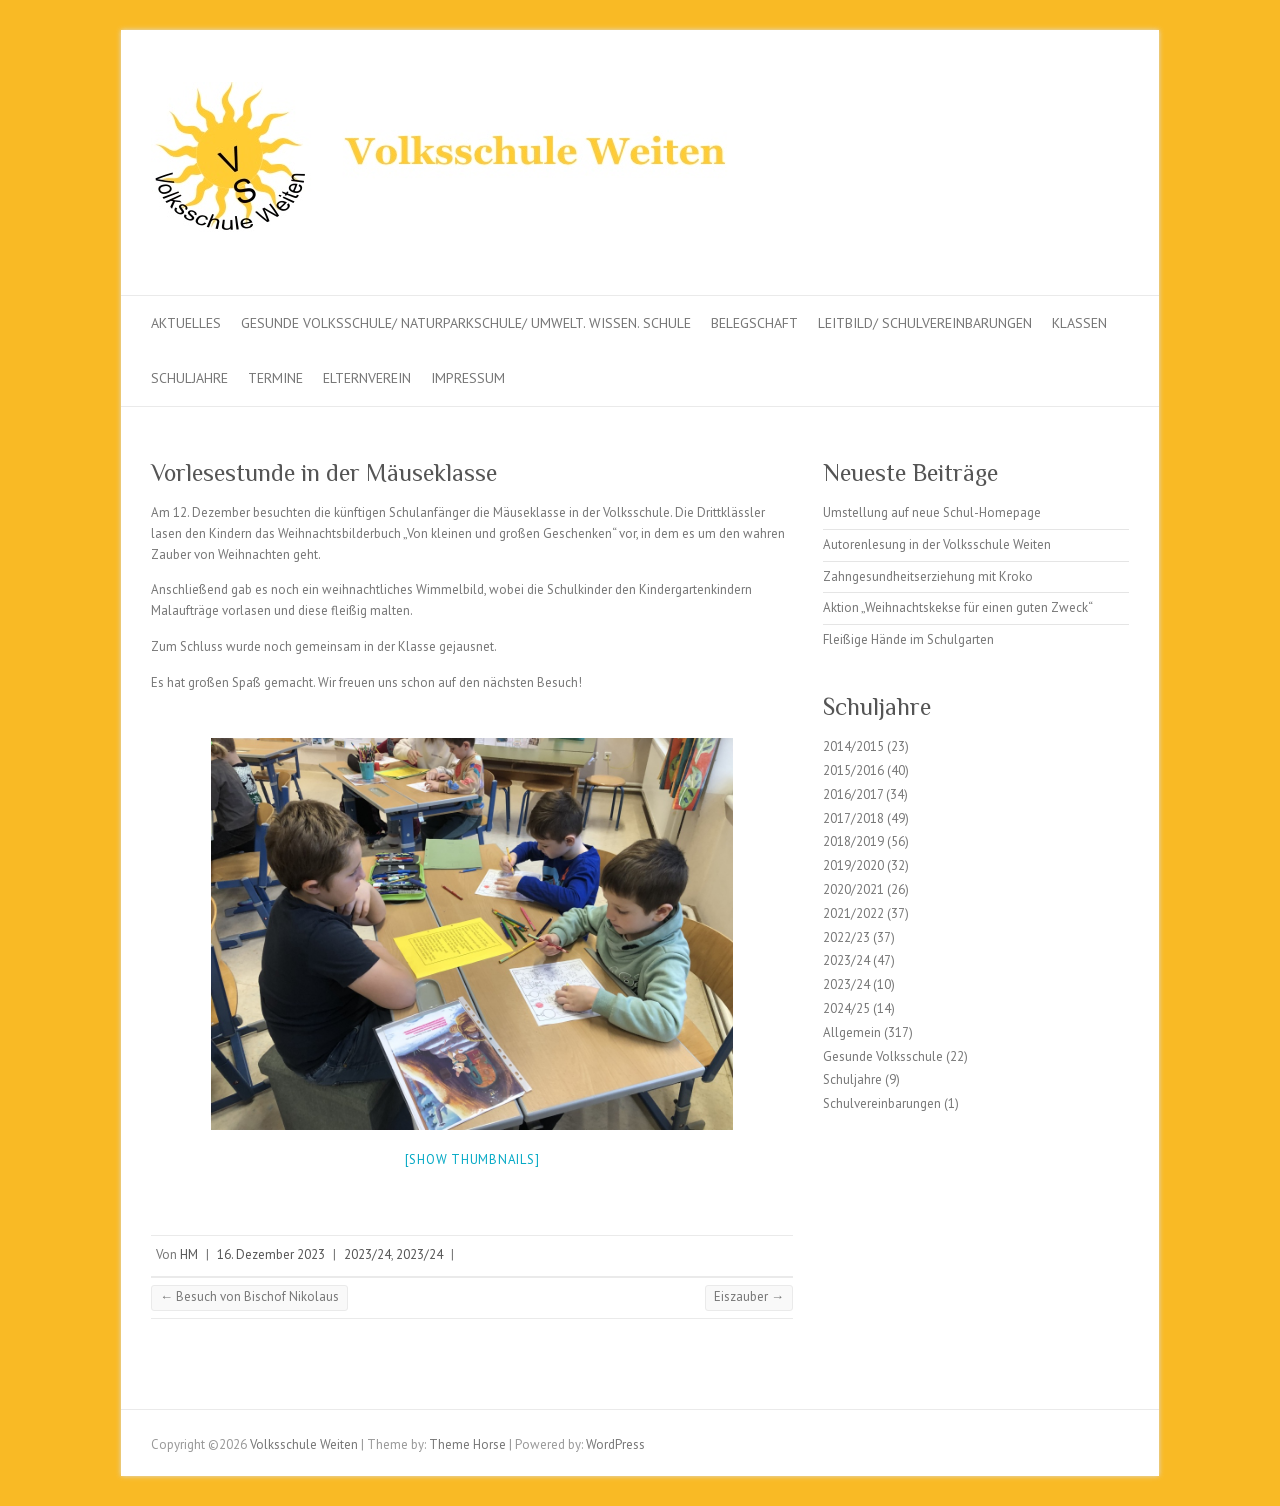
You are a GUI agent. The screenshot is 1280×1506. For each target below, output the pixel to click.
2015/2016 (853, 770)
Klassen (1079, 323)
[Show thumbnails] (472, 1159)
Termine (275, 378)
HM (189, 1254)
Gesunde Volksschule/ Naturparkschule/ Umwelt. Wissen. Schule (466, 323)
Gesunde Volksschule (883, 1056)
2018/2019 (853, 841)
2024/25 (846, 1008)
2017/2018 (853, 818)
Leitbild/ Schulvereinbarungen (925, 323)
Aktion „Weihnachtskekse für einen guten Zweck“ (958, 607)
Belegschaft (754, 323)
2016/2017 (853, 794)
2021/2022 (853, 913)
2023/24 (367, 1254)
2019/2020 (853, 865)
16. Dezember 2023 (271, 1254)
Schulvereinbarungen (882, 1103)
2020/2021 (853, 889)
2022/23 (846, 937)
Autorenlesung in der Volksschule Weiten (937, 544)
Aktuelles (186, 323)
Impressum (468, 378)
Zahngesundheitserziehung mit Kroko (928, 576)
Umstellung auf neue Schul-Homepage (932, 512)
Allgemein (852, 1032)
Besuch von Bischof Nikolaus (249, 1296)
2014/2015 (853, 746)
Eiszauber (749, 1296)
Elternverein (367, 378)
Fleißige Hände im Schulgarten (908, 639)
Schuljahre (189, 378)
